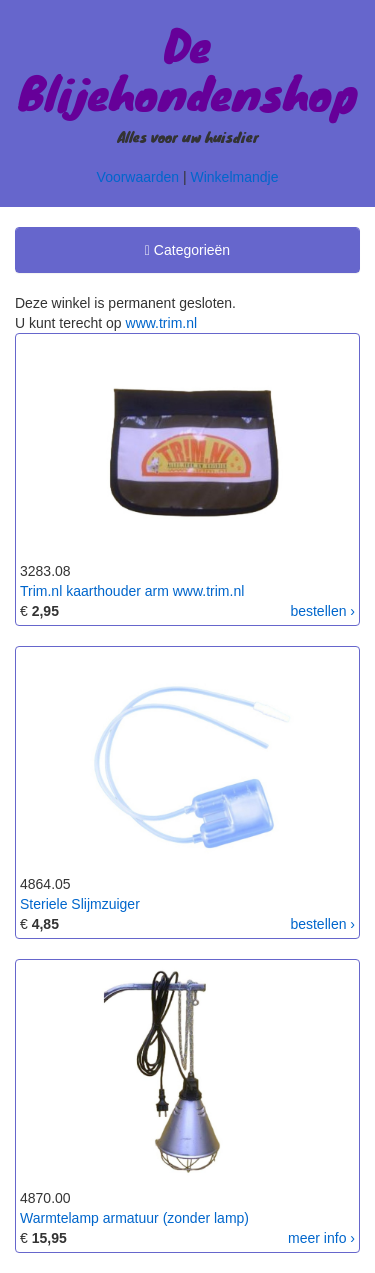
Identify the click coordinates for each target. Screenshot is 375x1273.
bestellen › (322, 611)
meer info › (321, 1238)
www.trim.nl (162, 323)
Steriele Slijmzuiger (80, 904)
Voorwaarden (138, 177)
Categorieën (187, 253)
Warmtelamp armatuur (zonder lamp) (134, 1218)
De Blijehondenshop (188, 68)
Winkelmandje (235, 177)
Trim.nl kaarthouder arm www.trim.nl (132, 591)
